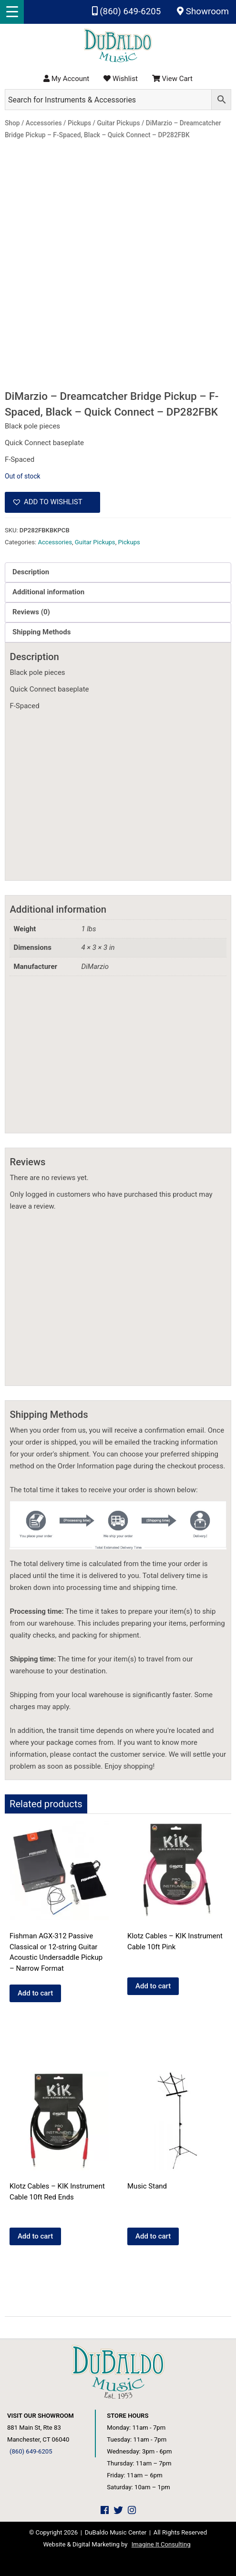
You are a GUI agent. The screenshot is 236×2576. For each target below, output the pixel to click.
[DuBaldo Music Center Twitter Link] (118, 2510)
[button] (52, 502)
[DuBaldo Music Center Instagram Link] (132, 2510)
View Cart (172, 78)
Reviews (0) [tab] (31, 612)
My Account (66, 78)
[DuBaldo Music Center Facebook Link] (105, 2510)
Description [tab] (30, 572)
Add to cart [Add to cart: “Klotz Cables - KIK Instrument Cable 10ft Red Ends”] (35, 2236)
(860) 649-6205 (126, 11)
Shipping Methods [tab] (41, 632)
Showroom (203, 11)
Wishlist (120, 78)
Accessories (55, 542)
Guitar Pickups (95, 542)
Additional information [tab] (48, 592)
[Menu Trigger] (12, 12)
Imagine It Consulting (161, 2544)
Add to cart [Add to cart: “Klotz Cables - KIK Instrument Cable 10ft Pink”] (153, 1986)
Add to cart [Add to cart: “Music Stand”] (153, 2236)
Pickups (129, 542)
